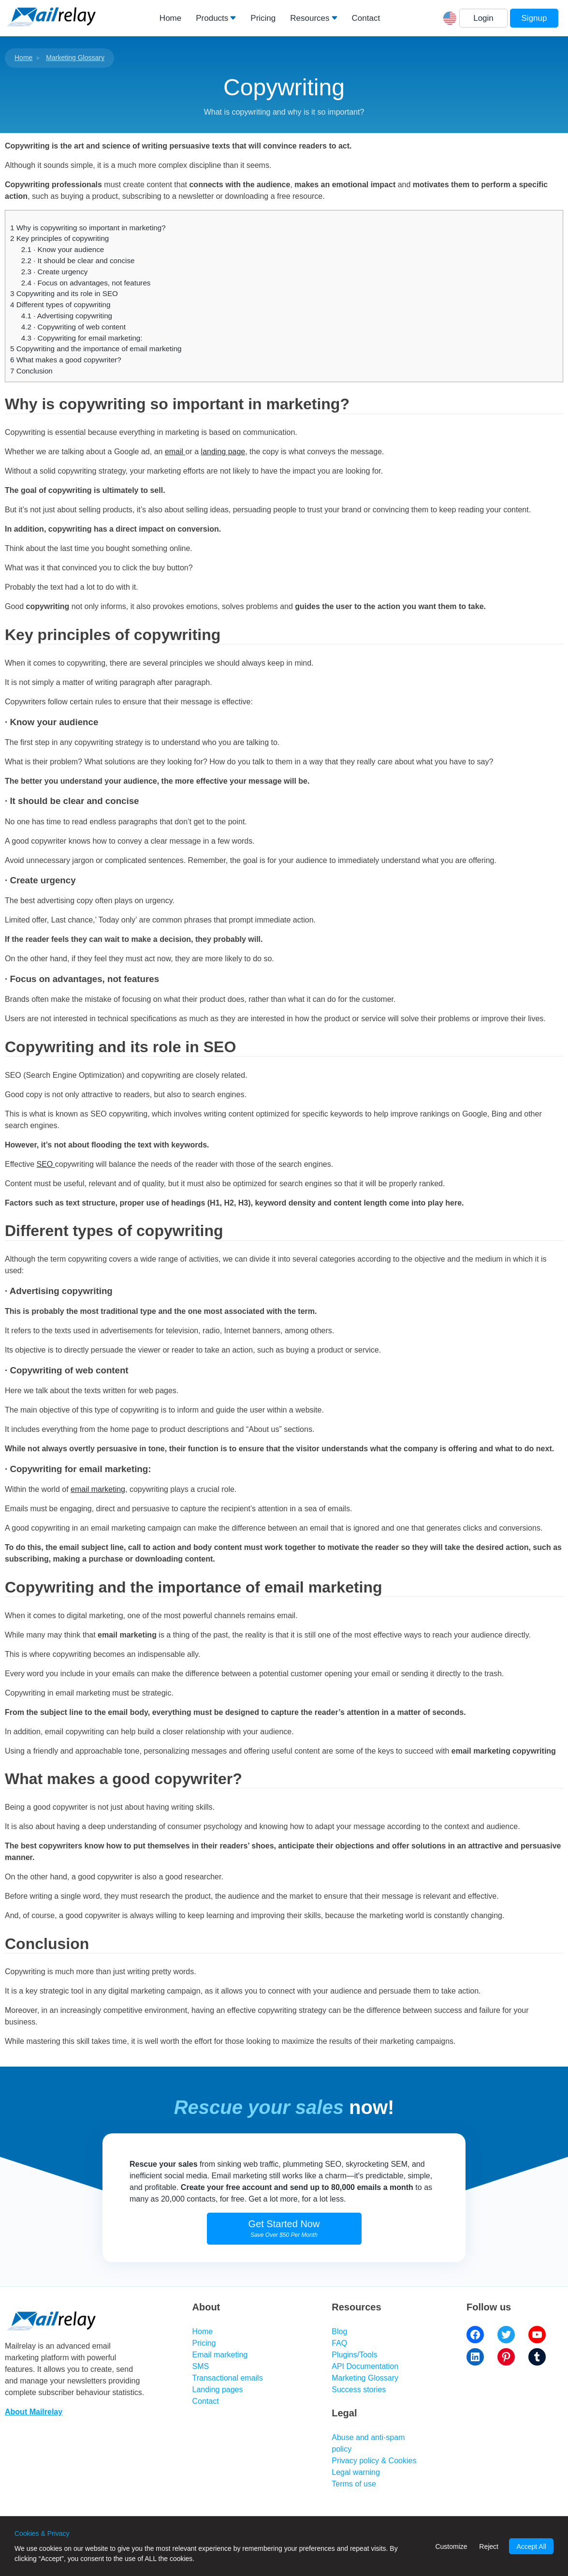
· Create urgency (54, 272)
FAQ (339, 2343)
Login (483, 18)
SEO (46, 1164)
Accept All (531, 2546)
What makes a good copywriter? (65, 360)
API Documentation (365, 2366)
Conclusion (31, 371)
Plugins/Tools (354, 2355)
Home (170, 18)
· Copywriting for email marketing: (82, 338)
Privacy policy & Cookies (374, 2461)
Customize (451, 2546)
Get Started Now (284, 2228)
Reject (488, 2546)
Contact (366, 18)
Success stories (359, 2389)
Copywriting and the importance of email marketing (96, 348)
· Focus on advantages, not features (86, 283)
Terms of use (354, 2484)
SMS (200, 2366)
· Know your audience (62, 249)
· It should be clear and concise (78, 260)
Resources (309, 18)
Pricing (263, 18)
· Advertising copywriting (66, 316)
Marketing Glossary (75, 57)
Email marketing (220, 2355)
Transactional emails (227, 2378)
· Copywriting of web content (73, 327)
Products (212, 18)
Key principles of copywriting (59, 238)
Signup (534, 18)
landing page (223, 451)
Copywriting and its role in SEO (64, 293)
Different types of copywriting (60, 304)
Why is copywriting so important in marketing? (88, 227)
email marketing (98, 1489)
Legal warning (356, 2472)
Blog (339, 2331)
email (175, 451)
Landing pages (217, 2389)
